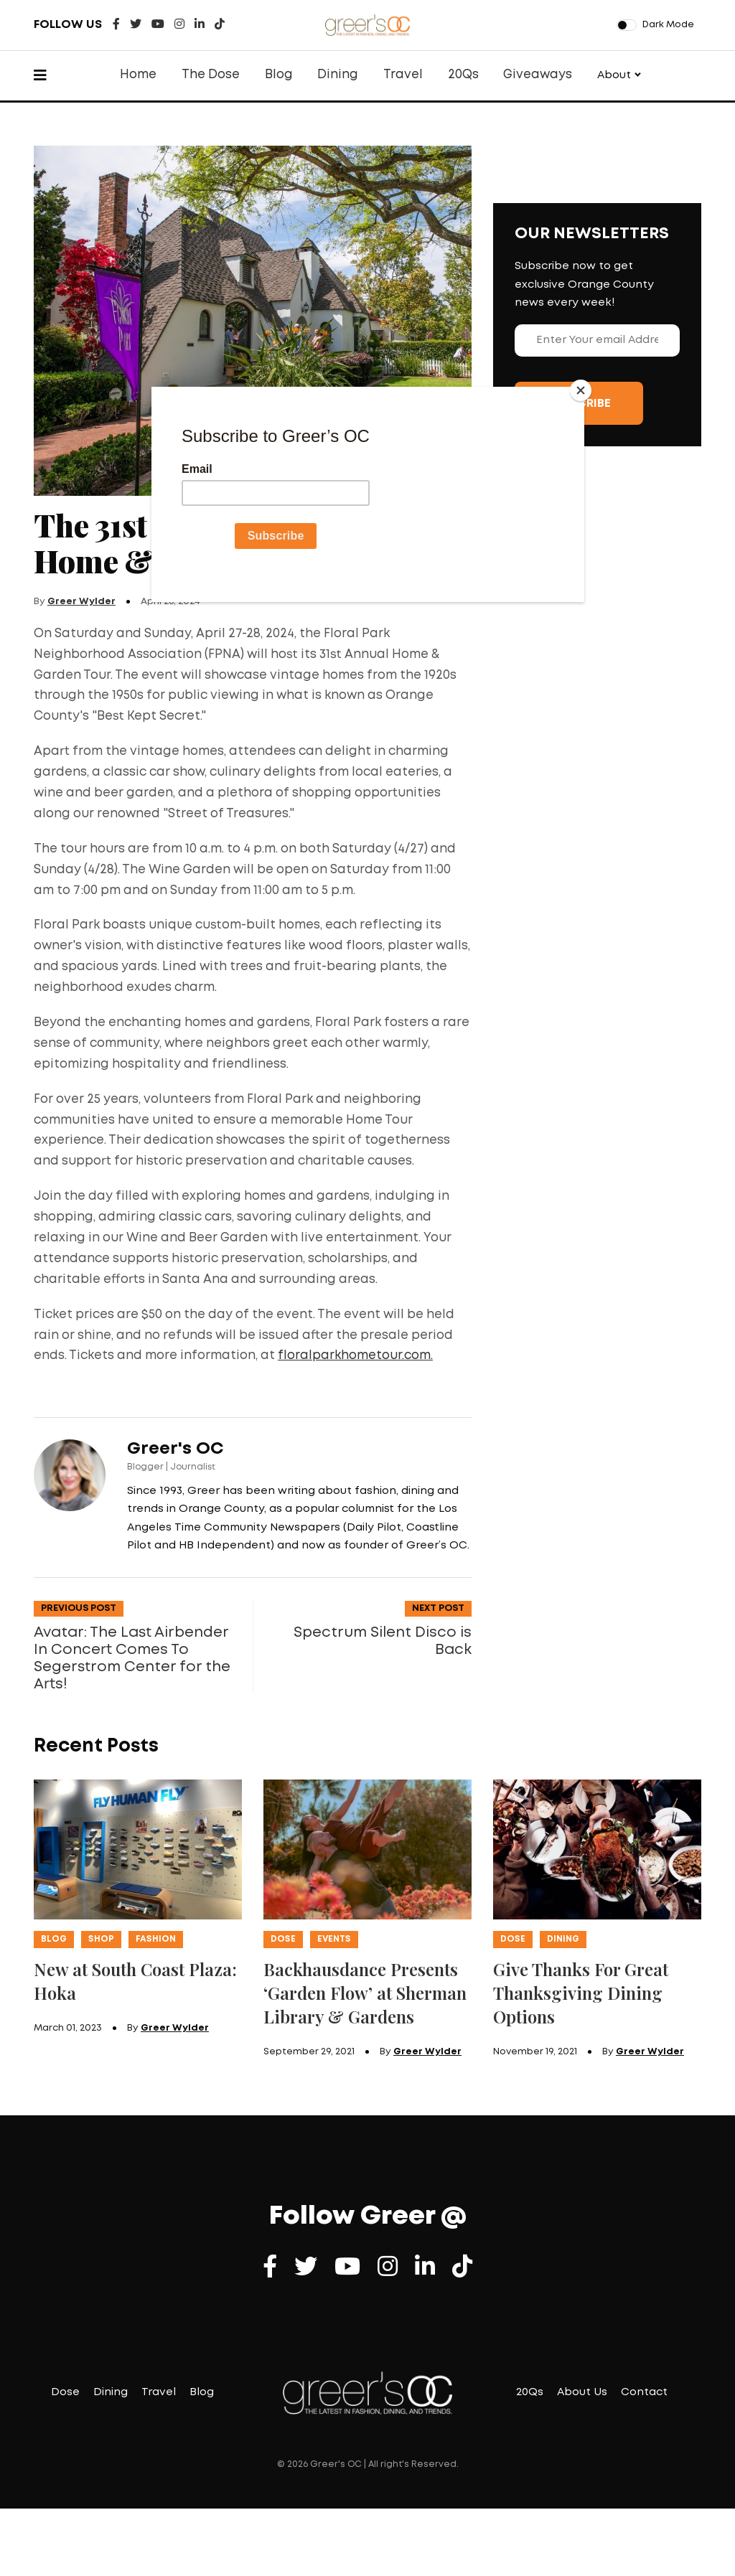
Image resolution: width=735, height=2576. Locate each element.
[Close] (580, 390)
